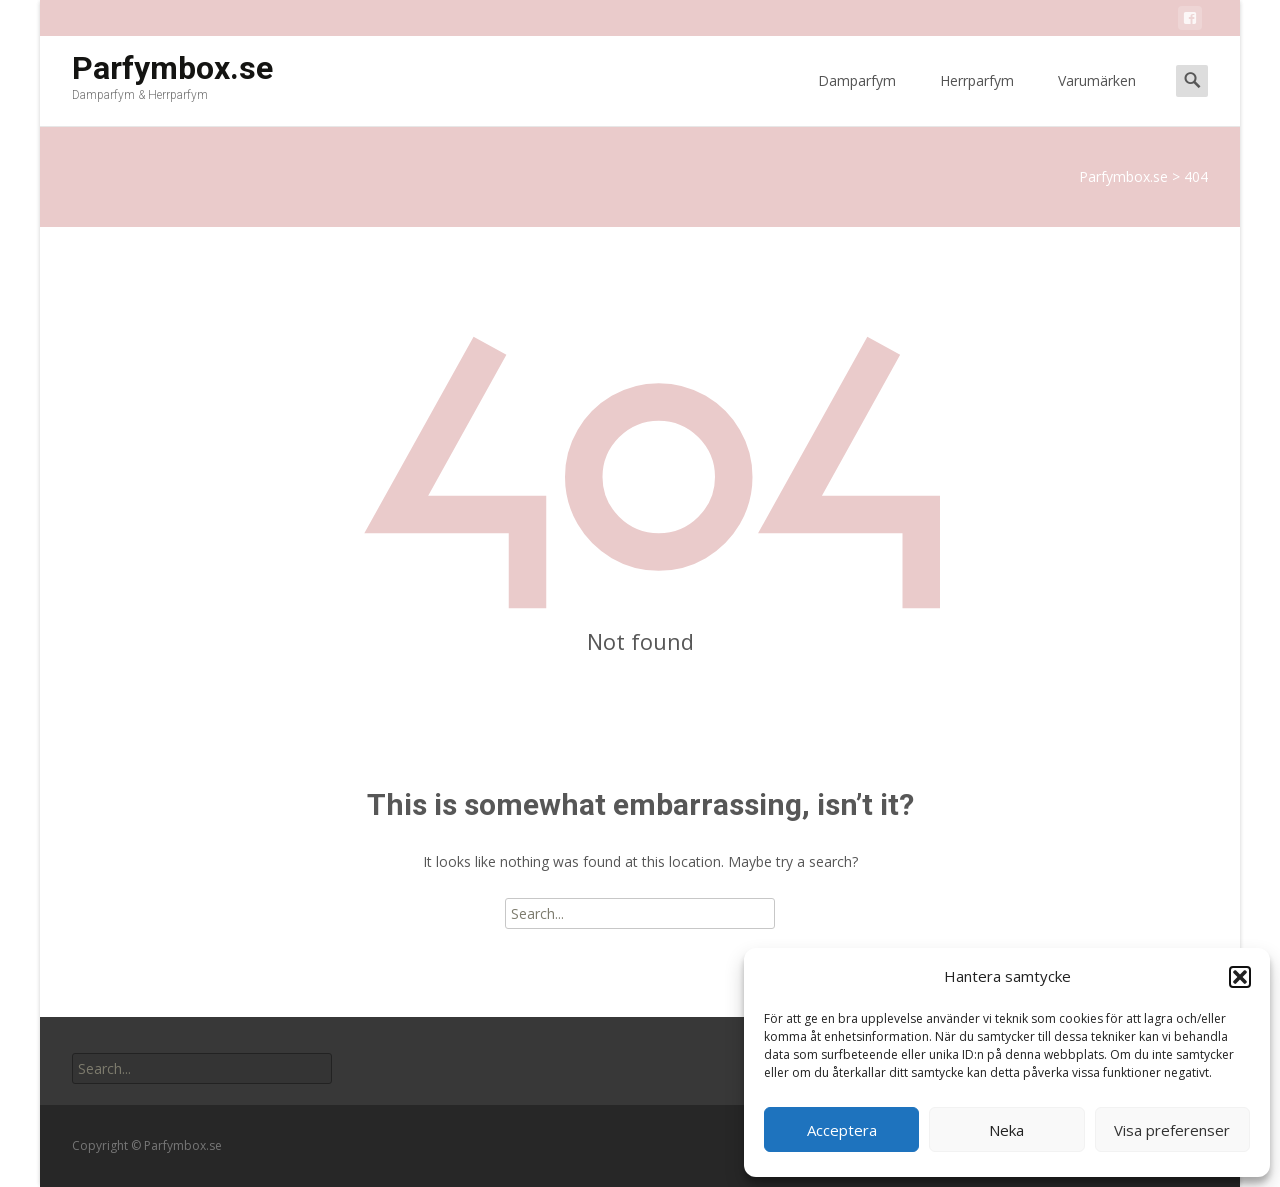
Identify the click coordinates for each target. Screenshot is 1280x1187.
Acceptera (842, 1130)
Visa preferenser (1172, 1130)
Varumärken (1097, 98)
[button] (1240, 977)
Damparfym (857, 98)
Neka (1006, 1130)
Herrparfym (977, 98)
